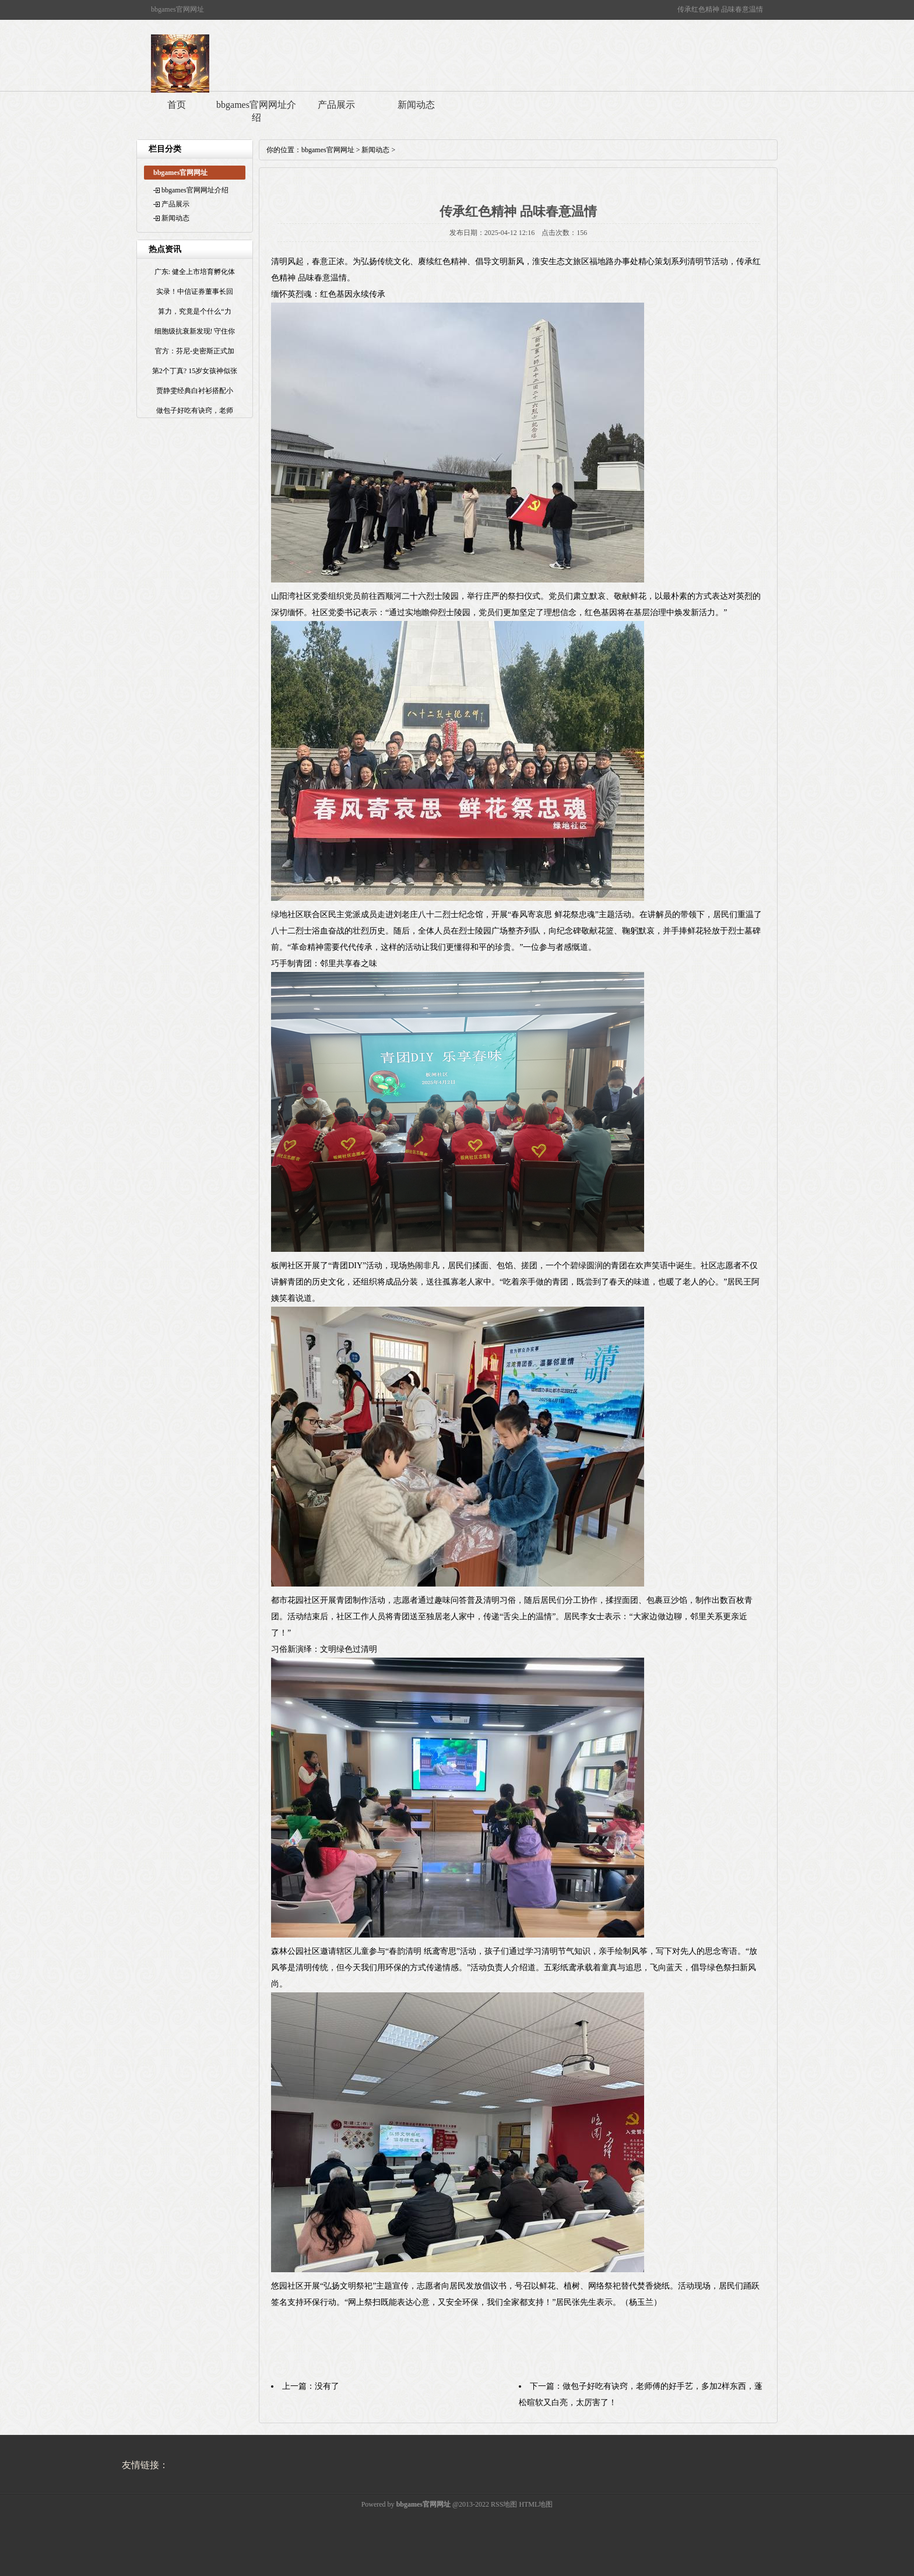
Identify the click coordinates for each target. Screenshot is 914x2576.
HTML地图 (536, 2504)
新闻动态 (416, 105)
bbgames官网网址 (327, 150)
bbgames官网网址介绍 (256, 111)
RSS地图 (504, 2504)
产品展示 (336, 105)
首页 (176, 105)
